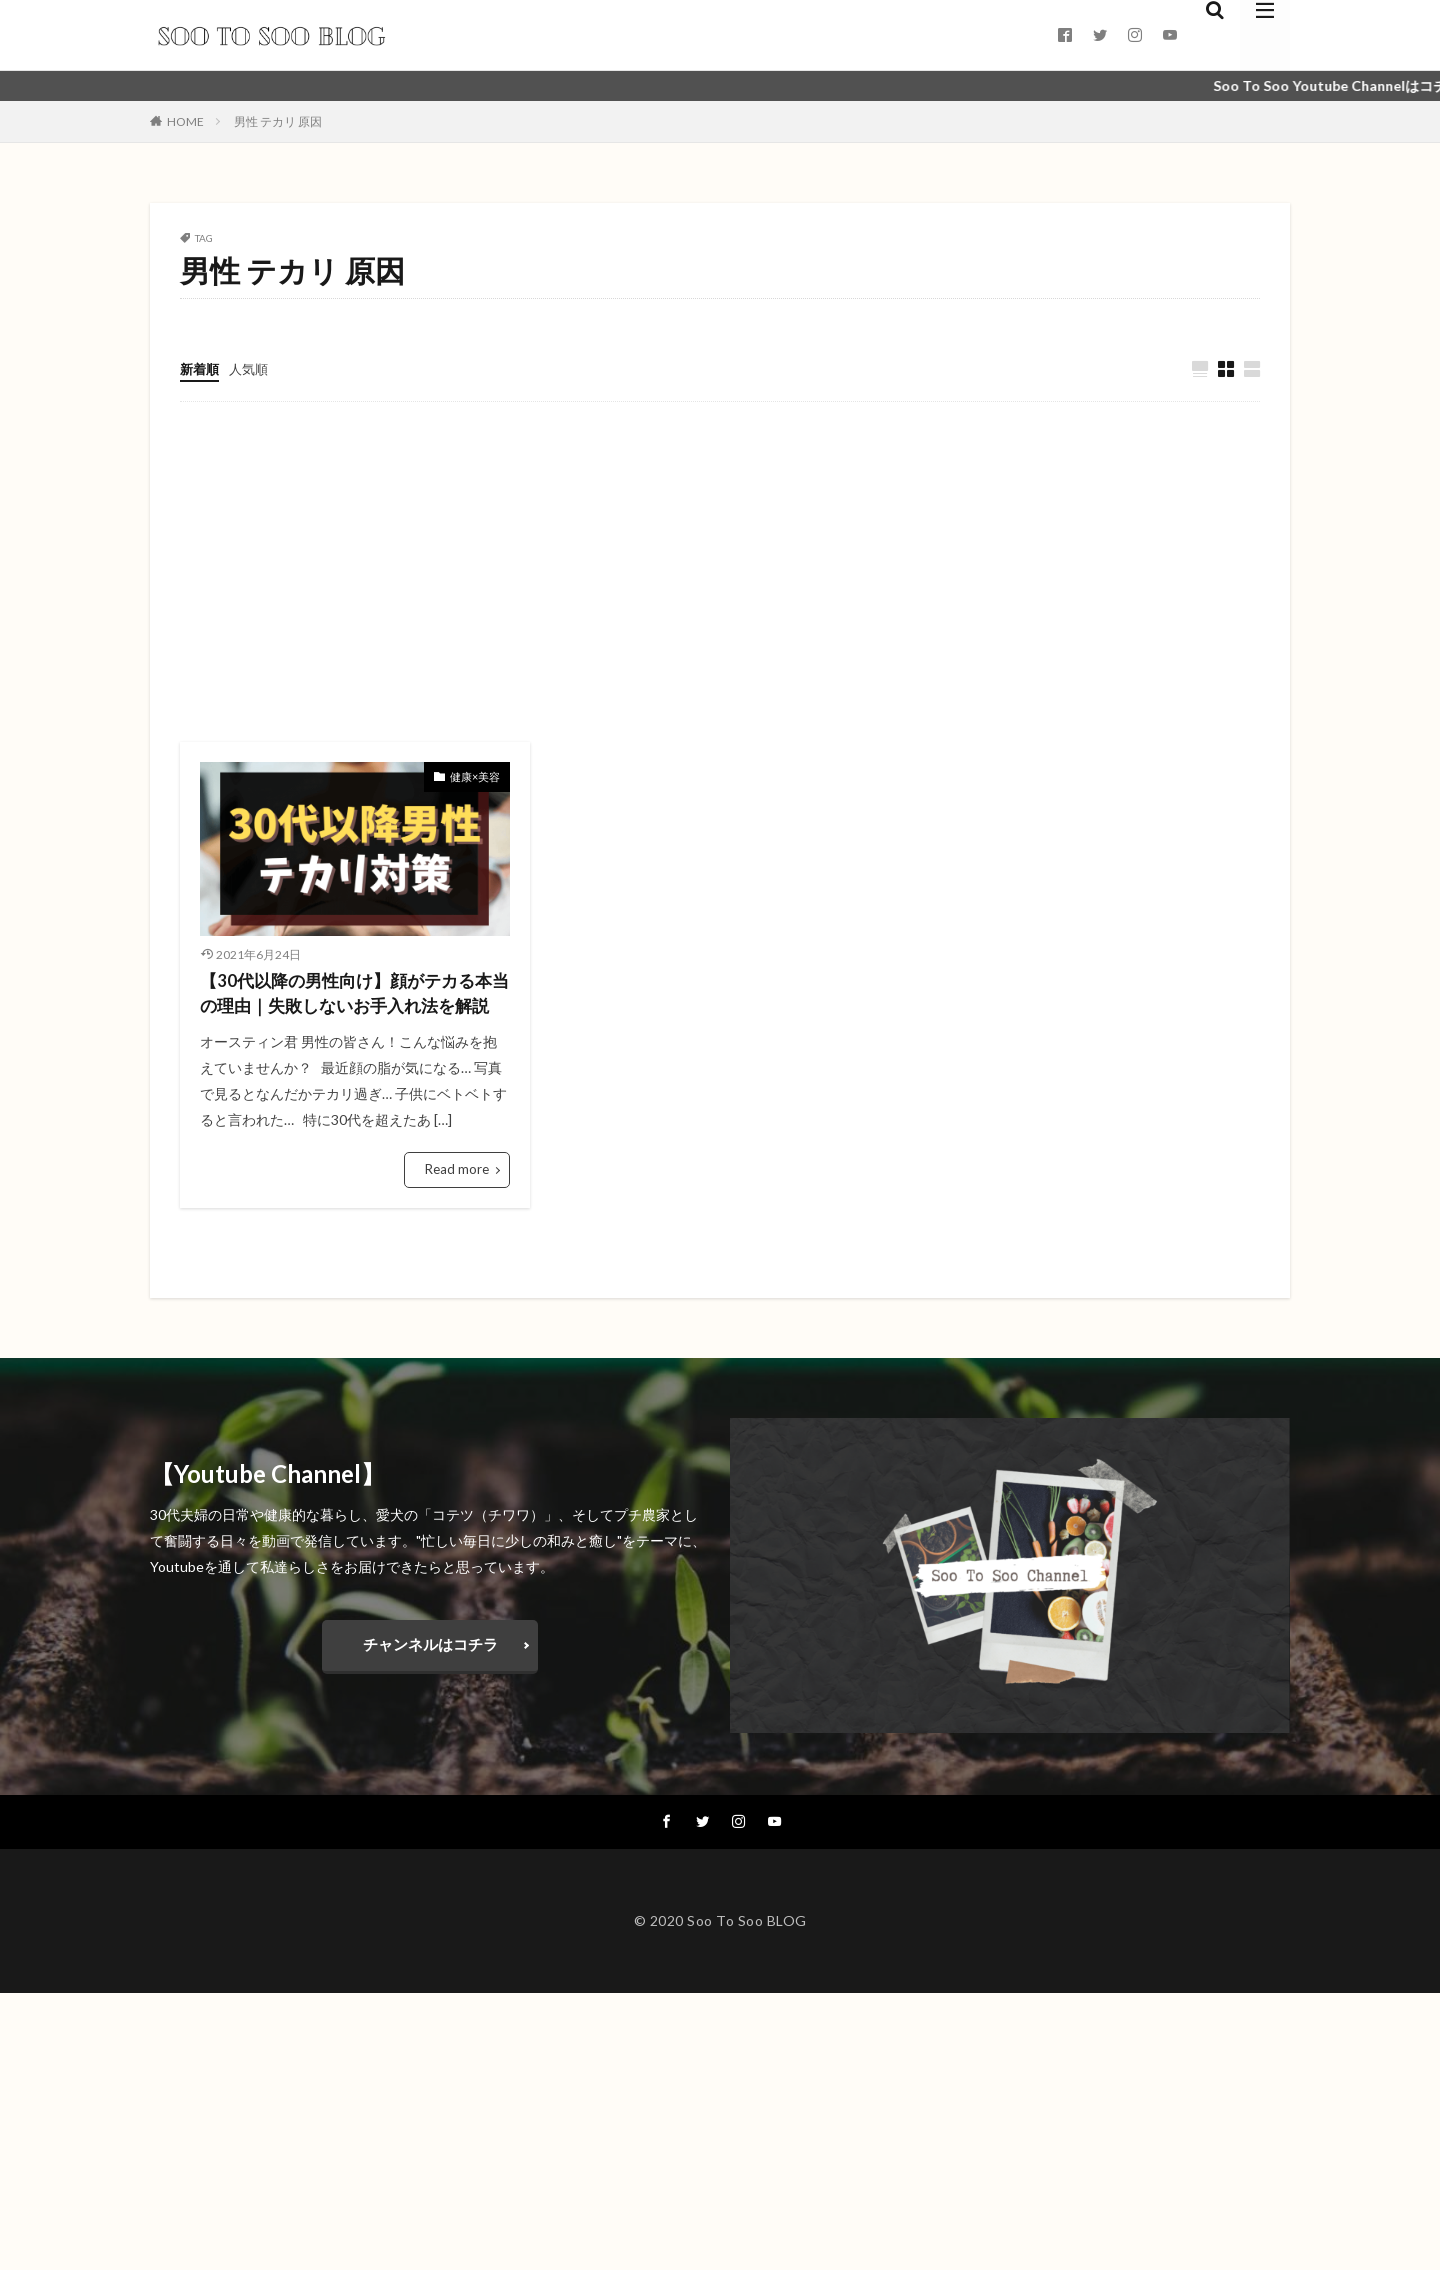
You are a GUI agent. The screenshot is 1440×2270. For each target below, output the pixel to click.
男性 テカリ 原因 (278, 121)
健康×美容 (477, 777)
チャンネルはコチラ (430, 1675)
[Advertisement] (720, 573)
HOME (185, 121)
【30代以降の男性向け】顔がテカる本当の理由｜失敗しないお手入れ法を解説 (354, 1010)
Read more (459, 1201)
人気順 (253, 368)
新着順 (201, 368)
